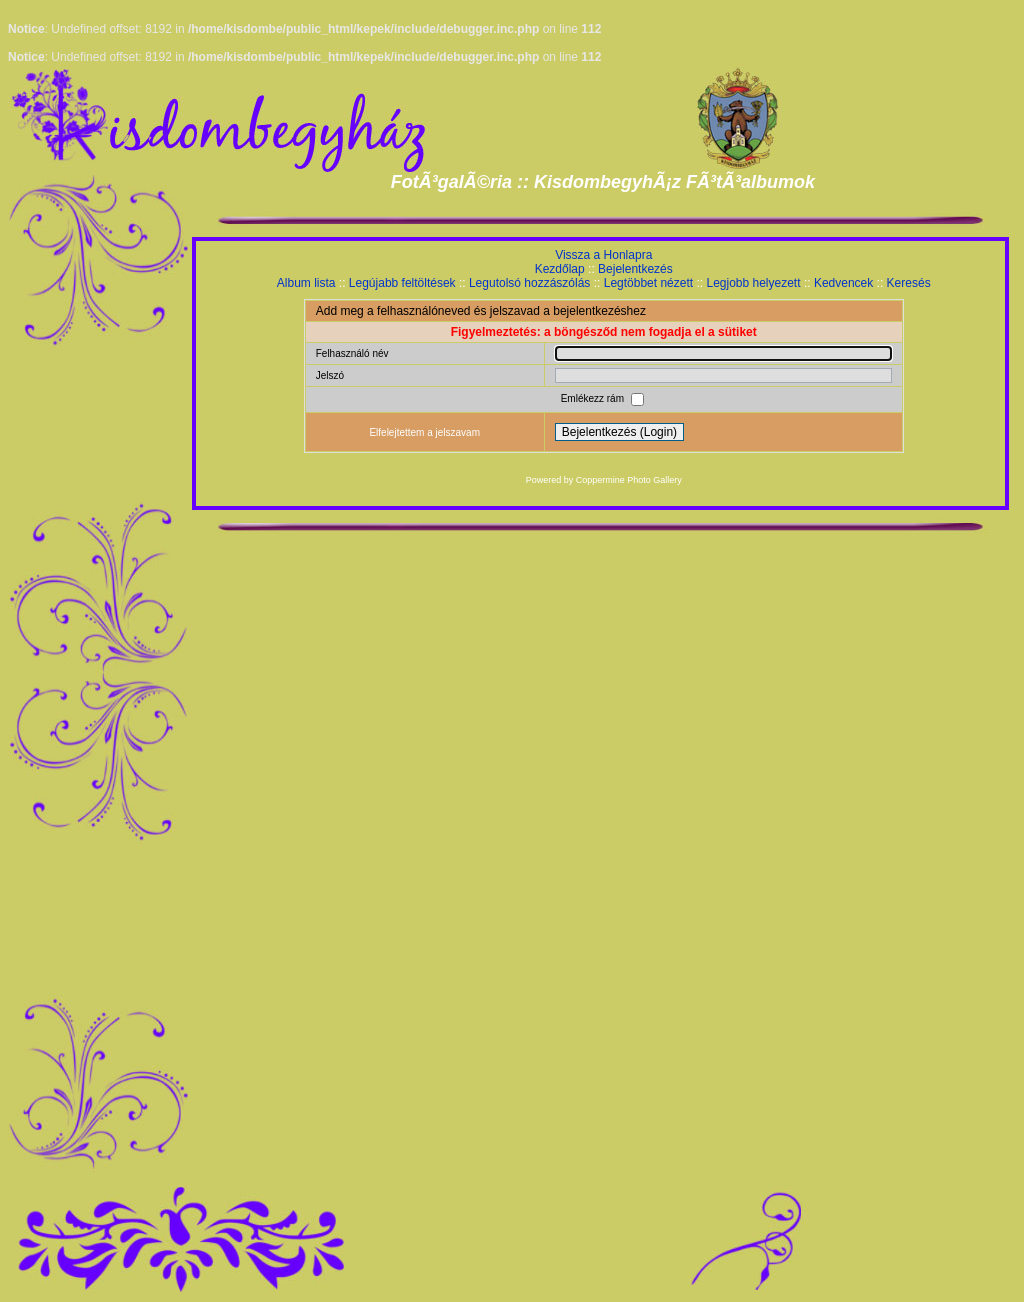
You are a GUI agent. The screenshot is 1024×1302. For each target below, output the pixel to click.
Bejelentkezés (635, 269)
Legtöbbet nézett (648, 283)
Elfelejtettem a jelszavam (424, 432)
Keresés (909, 283)
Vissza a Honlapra (603, 255)
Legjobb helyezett (753, 283)
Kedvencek (843, 283)
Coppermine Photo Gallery (629, 480)
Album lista (306, 283)
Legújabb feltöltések (402, 283)
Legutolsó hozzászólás (529, 283)
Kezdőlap (560, 269)
